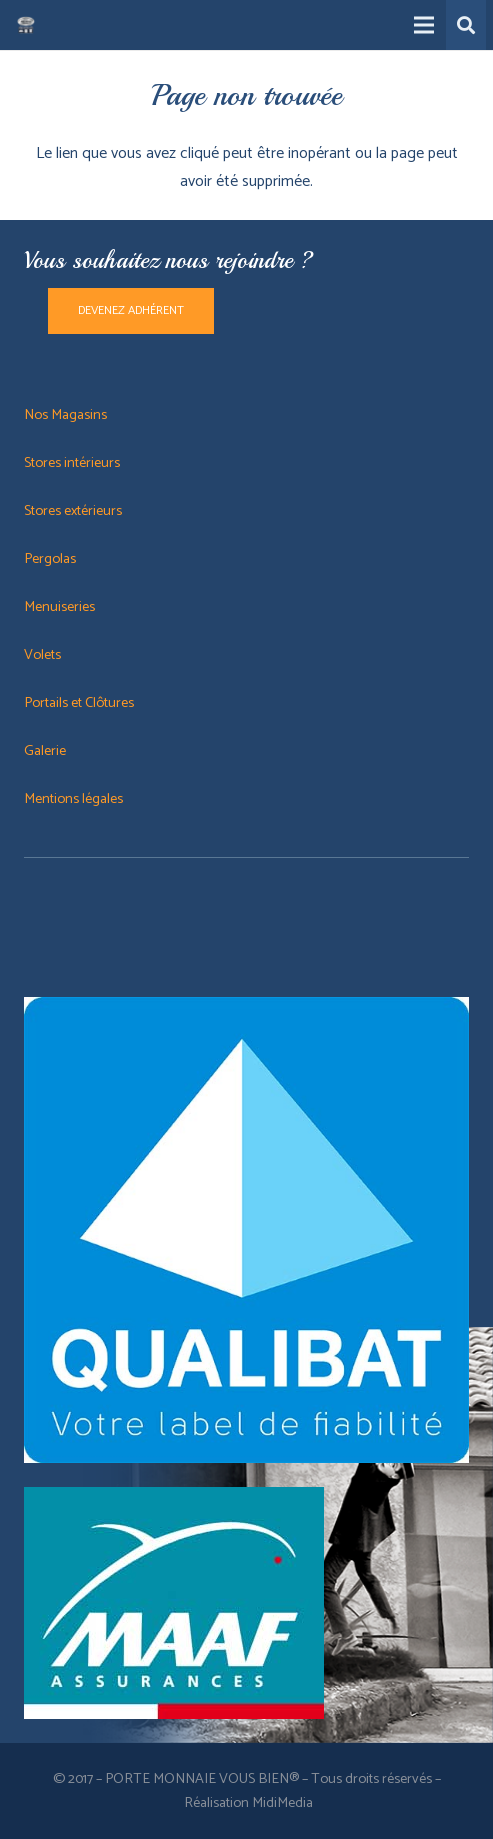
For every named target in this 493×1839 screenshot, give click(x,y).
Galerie (45, 751)
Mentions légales (73, 799)
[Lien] (26, 25)
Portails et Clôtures (80, 703)
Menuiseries (59, 607)
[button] (466, 25)
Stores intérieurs (72, 463)
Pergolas (50, 559)
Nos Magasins (65, 415)
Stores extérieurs (73, 511)
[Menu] (424, 25)
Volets (42, 655)
